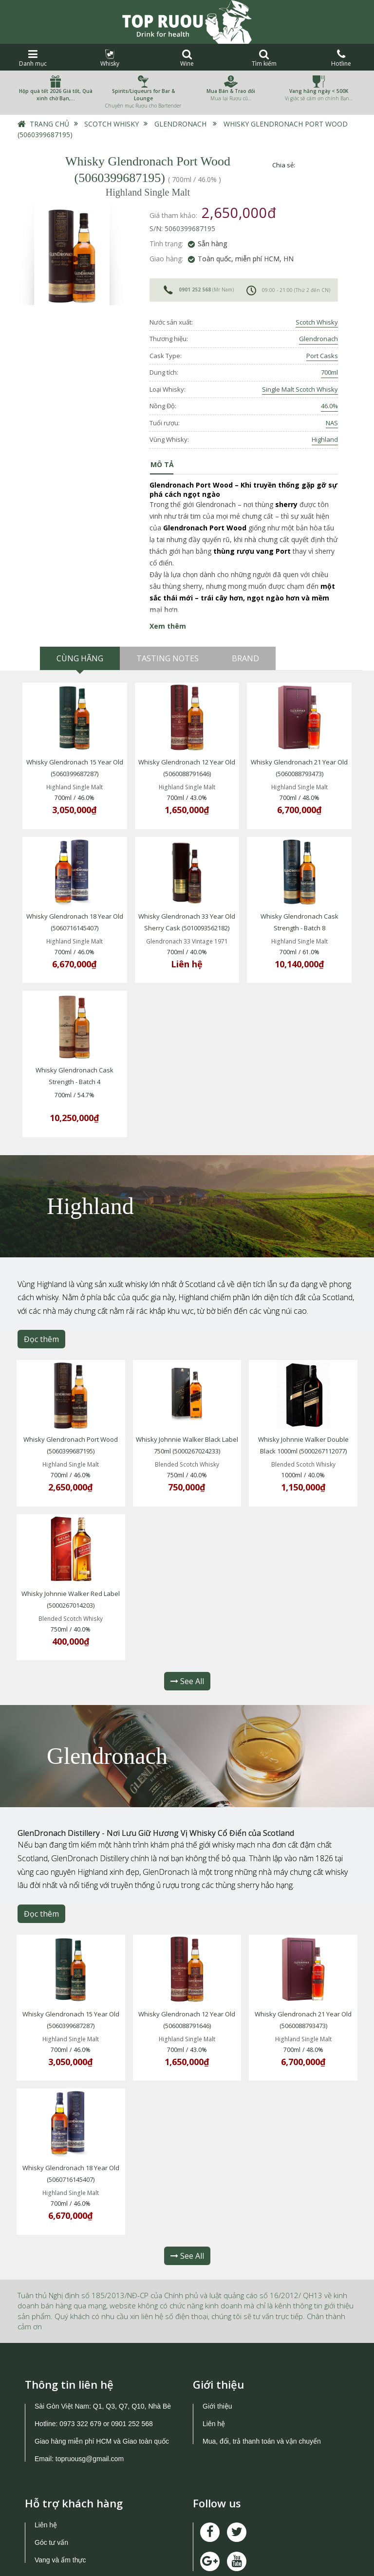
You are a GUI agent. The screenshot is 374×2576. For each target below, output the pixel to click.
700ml (329, 372)
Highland (325, 439)
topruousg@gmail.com (91, 2382)
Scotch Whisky (111, 123)
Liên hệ (214, 2347)
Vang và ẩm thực (60, 2483)
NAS (332, 422)
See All (187, 1626)
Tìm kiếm (264, 58)
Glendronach (180, 123)
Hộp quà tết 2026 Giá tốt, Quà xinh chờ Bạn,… (56, 95)
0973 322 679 (80, 2347)
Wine (187, 58)
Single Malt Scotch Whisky (300, 389)
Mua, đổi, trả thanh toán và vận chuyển (262, 2364)
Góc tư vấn (51, 2465)
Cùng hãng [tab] (79, 658)
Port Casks (322, 355)
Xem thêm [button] (168, 626)
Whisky (109, 58)
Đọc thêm (41, 1306)
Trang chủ (49, 123)
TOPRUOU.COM (170, 2559)
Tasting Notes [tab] (167, 658)
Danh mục (32, 58)
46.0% (329, 405)
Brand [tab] (245, 658)
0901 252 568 (195, 289)
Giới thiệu (217, 2329)
